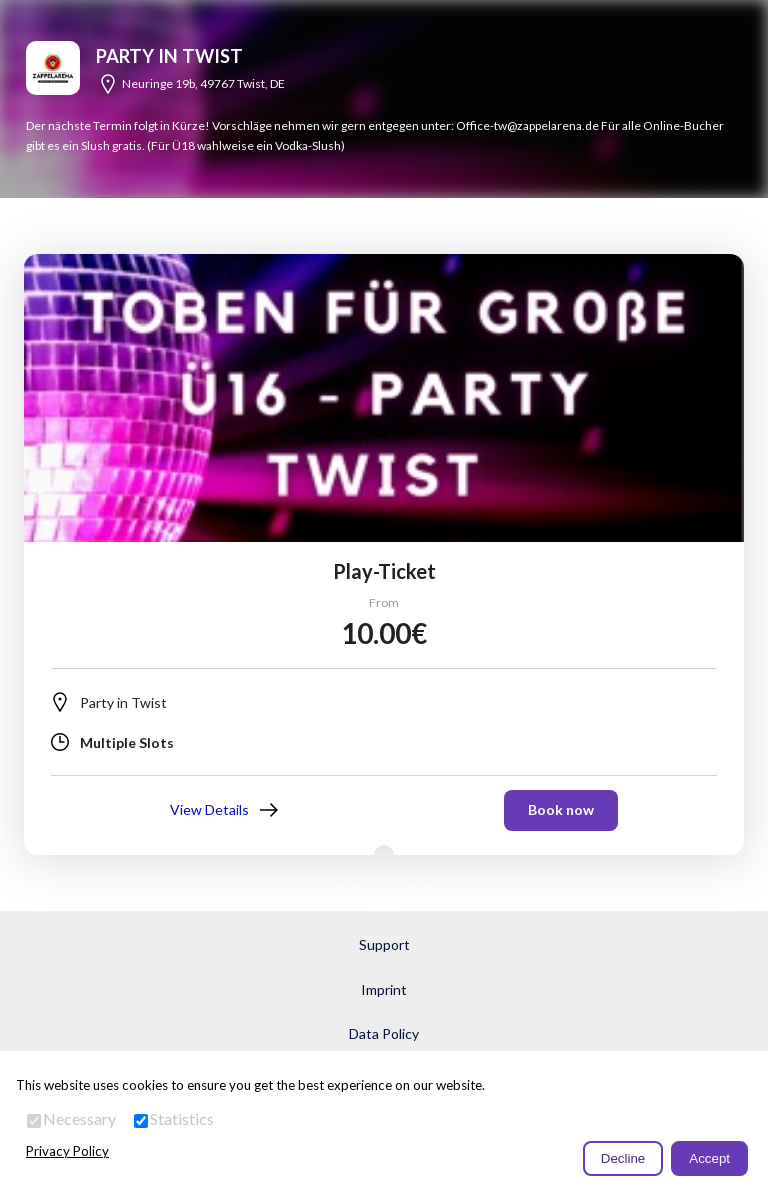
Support (384, 944)
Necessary (79, 1118)
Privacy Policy (67, 1151)
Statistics (182, 1118)
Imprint (384, 989)
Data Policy (384, 1033)
